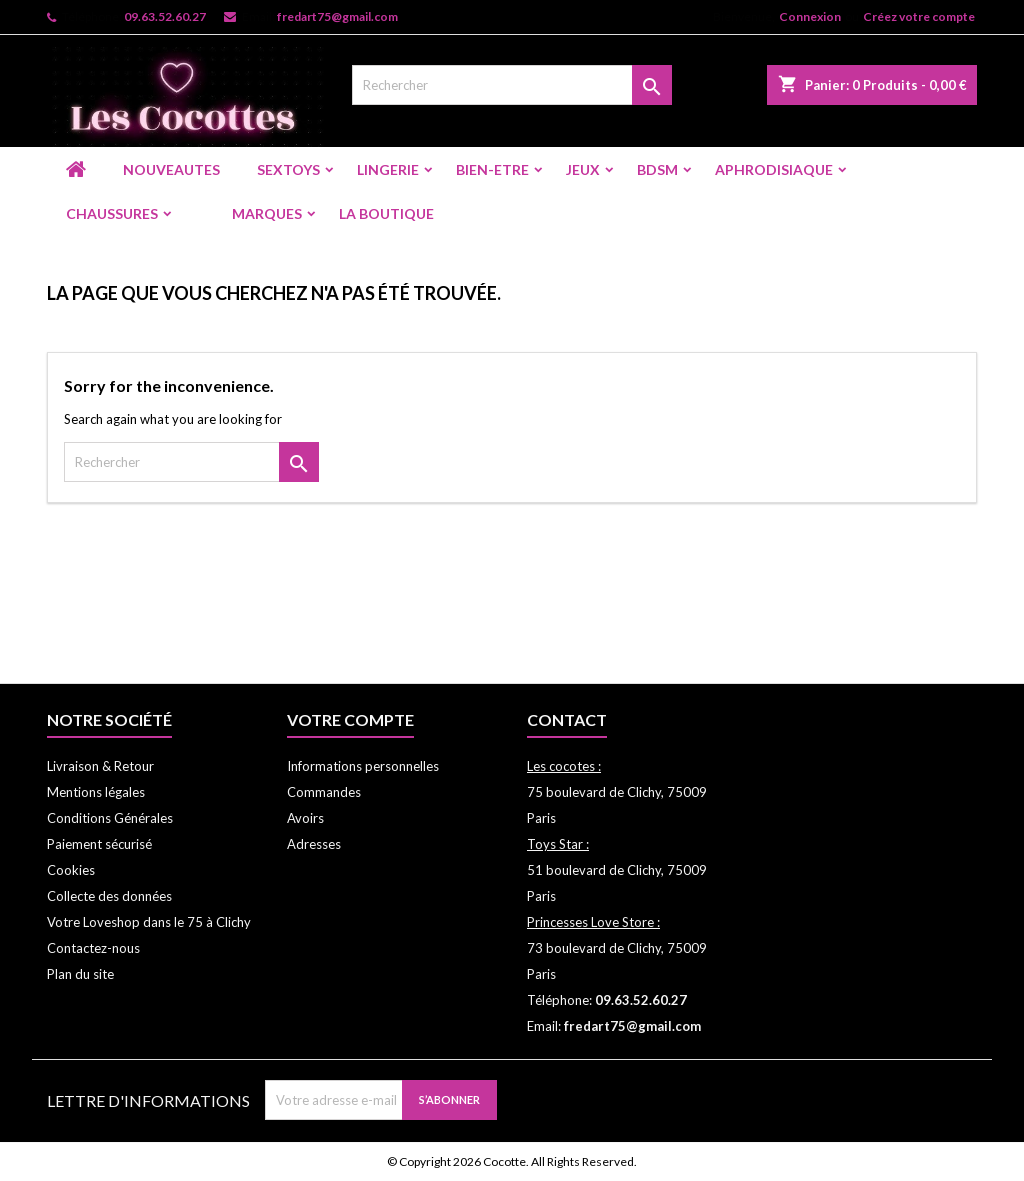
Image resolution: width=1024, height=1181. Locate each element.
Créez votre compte (919, 16)
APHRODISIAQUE (774, 169)
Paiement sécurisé (99, 844)
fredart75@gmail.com (337, 16)
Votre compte (350, 719)
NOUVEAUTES (171, 169)
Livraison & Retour (100, 766)
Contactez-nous (93, 948)
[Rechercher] (512, 85)
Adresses (314, 844)
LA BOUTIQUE (386, 213)
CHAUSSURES (112, 213)
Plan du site (80, 974)
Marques (267, 213)
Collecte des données (109, 896)
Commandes (324, 792)
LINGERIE (388, 169)
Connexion (810, 16)
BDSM (657, 169)
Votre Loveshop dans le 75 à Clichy (149, 922)
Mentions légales (96, 792)
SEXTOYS (288, 169)
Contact (567, 719)
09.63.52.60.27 (165, 16)
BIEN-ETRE (492, 169)
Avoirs (305, 818)
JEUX (583, 169)
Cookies (71, 870)
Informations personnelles (363, 766)
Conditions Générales (110, 818)
